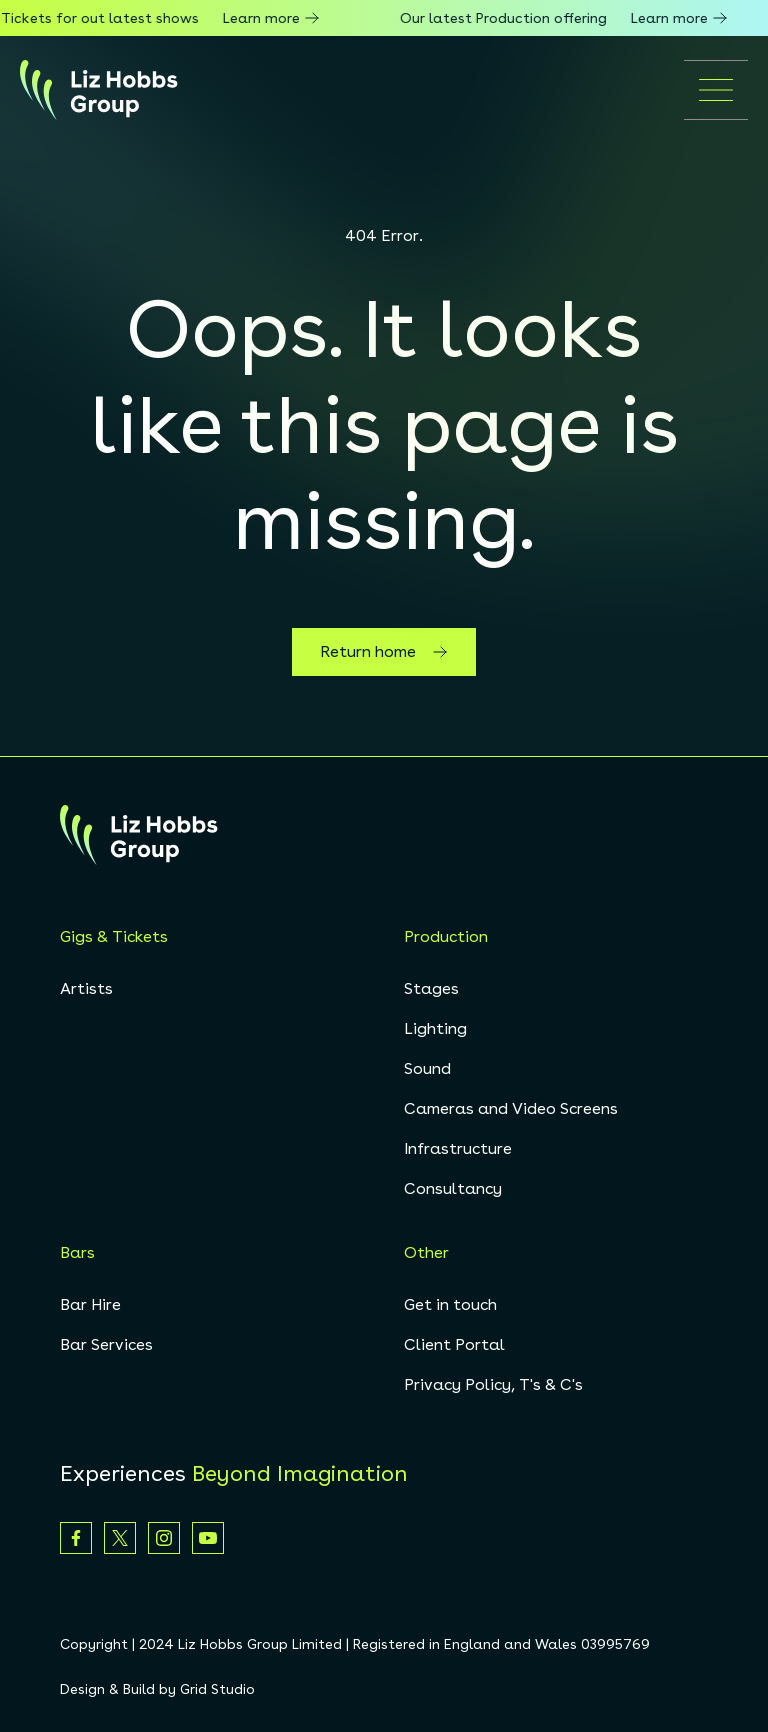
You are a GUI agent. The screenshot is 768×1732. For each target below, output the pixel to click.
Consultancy (453, 1188)
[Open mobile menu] (716, 90)
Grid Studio (217, 1689)
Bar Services (106, 1344)
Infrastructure (458, 1148)
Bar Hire (90, 1304)
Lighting (435, 1028)
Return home (384, 652)
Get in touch (450, 1304)
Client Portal (454, 1344)
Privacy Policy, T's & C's (493, 1384)
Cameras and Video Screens (511, 1108)
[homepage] (99, 90)
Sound (427, 1068)
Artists (86, 988)
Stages (431, 988)
